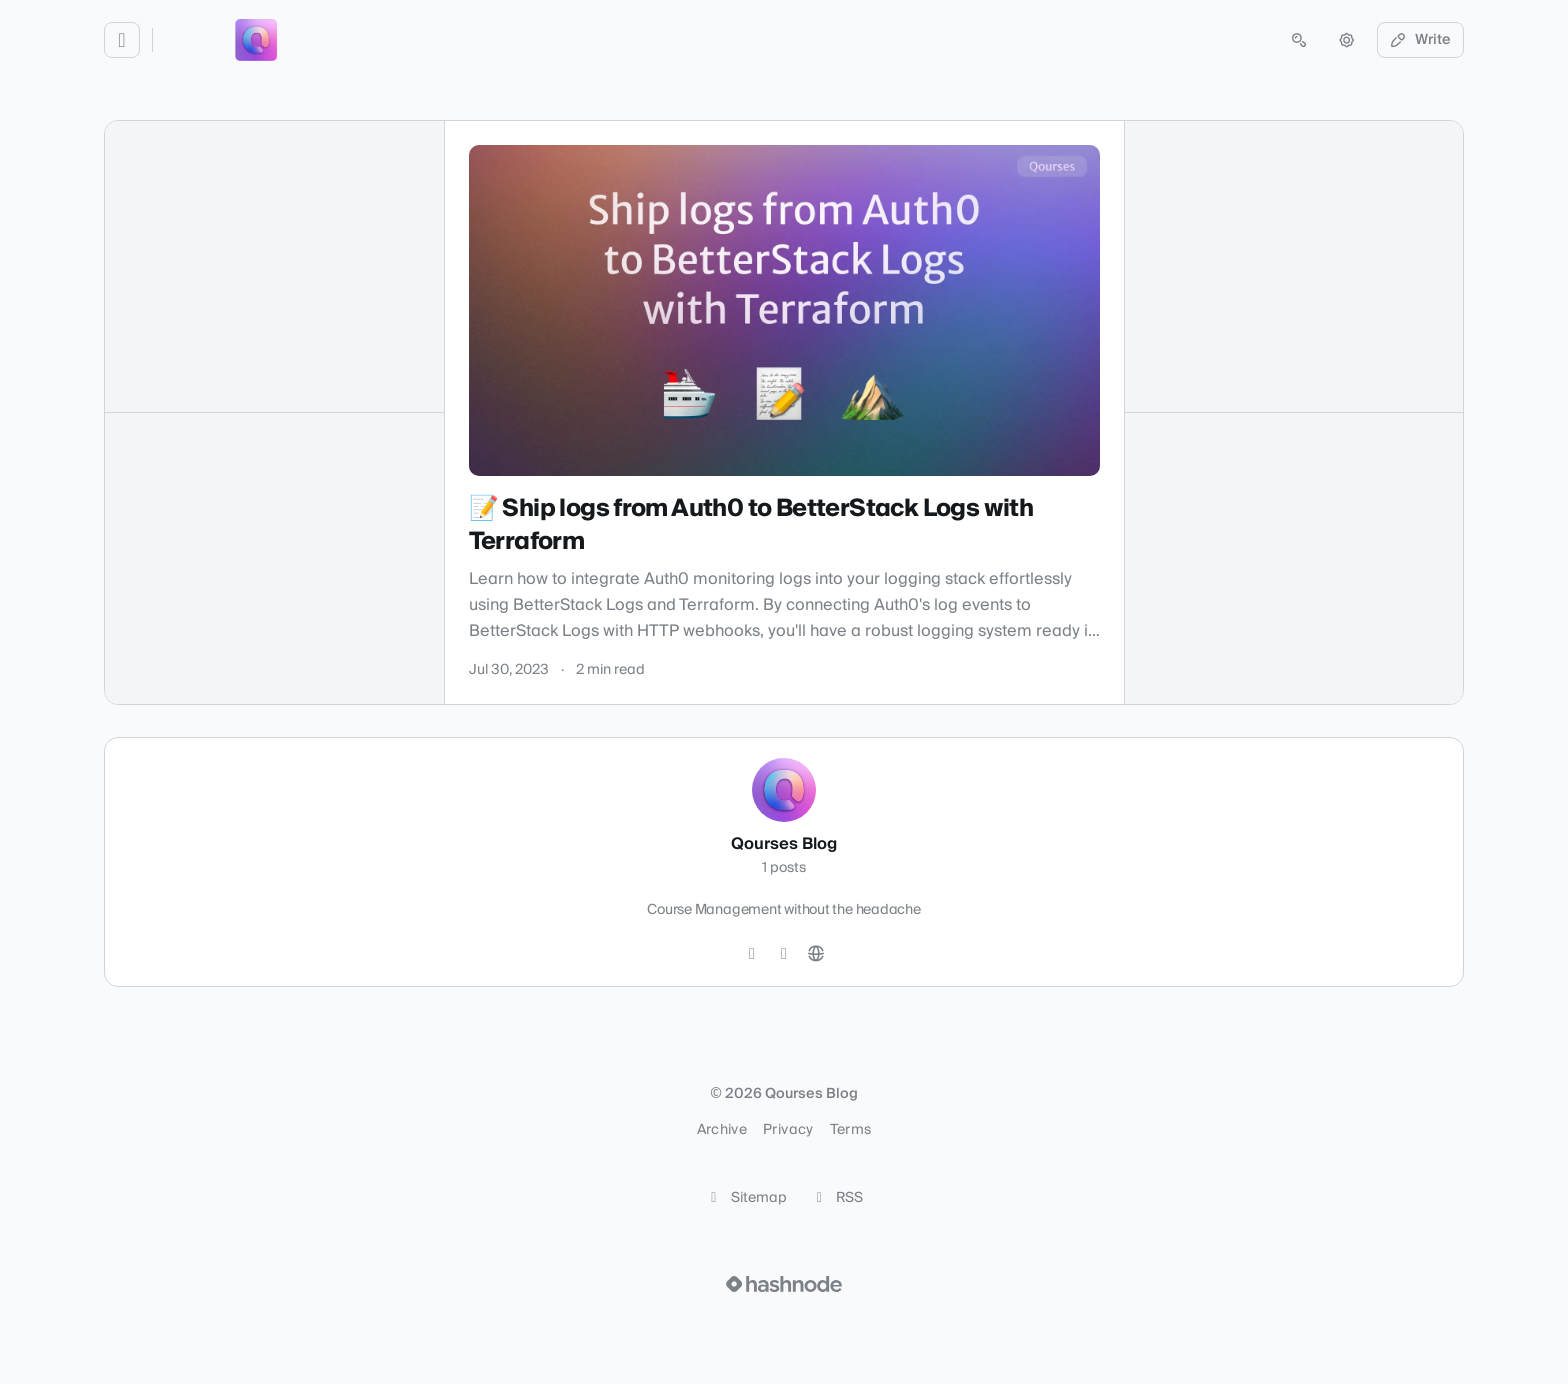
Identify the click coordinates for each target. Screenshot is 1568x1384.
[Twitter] (752, 954)
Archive (722, 1130)
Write (1421, 40)
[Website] (816, 954)
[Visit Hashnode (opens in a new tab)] (784, 1284)
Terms (851, 1130)
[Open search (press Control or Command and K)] (1299, 40)
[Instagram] (784, 954)
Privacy (788, 1130)
